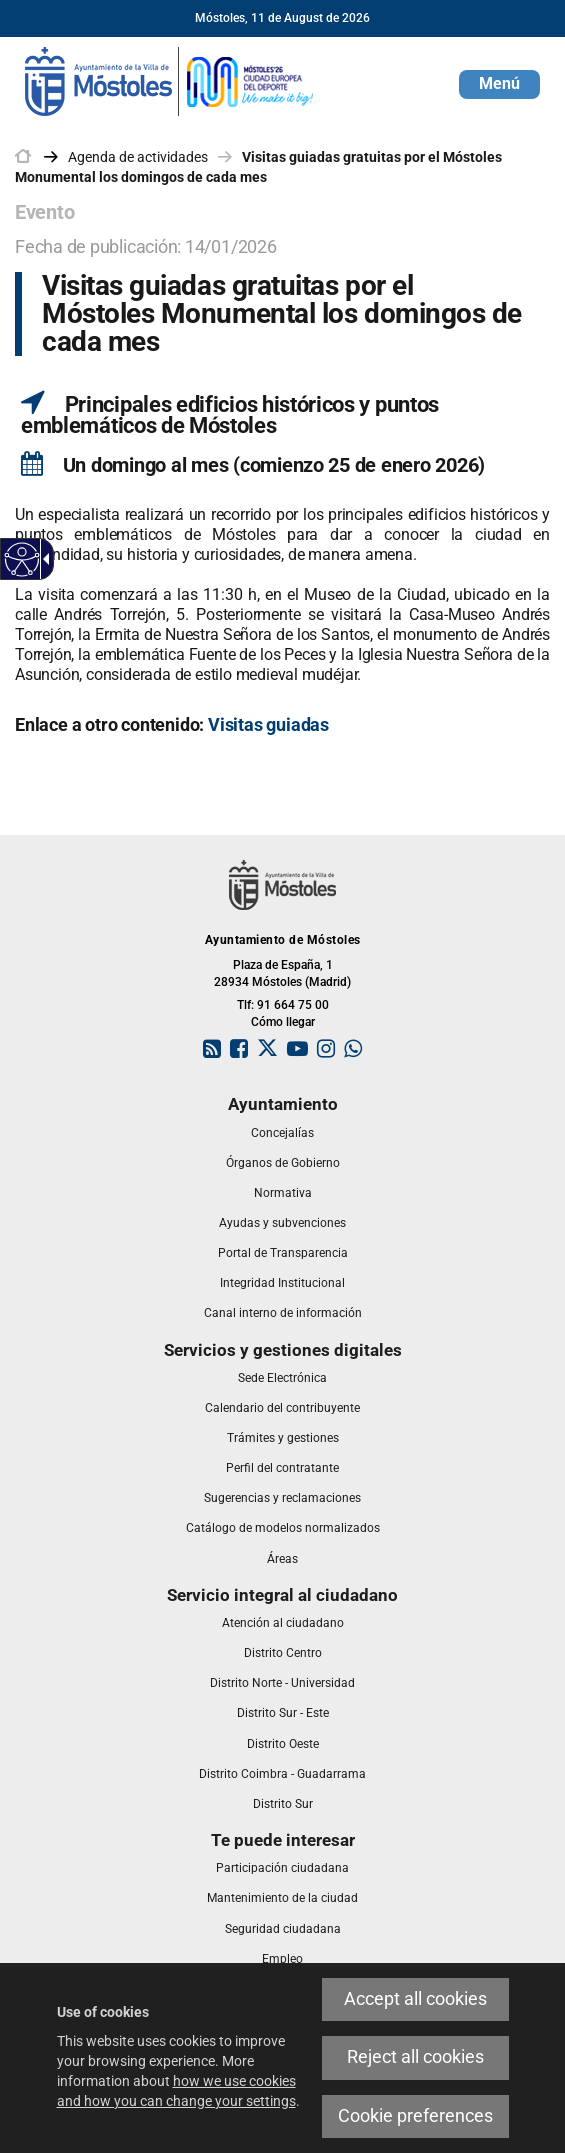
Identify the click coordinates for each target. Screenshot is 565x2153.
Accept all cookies (415, 1999)
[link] (170, 80)
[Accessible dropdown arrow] (43, 559)
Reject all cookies (415, 2057)
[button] (499, 84)
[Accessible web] (22, 559)
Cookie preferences (415, 2116)
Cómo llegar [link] (283, 1022)
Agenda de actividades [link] (138, 157)
